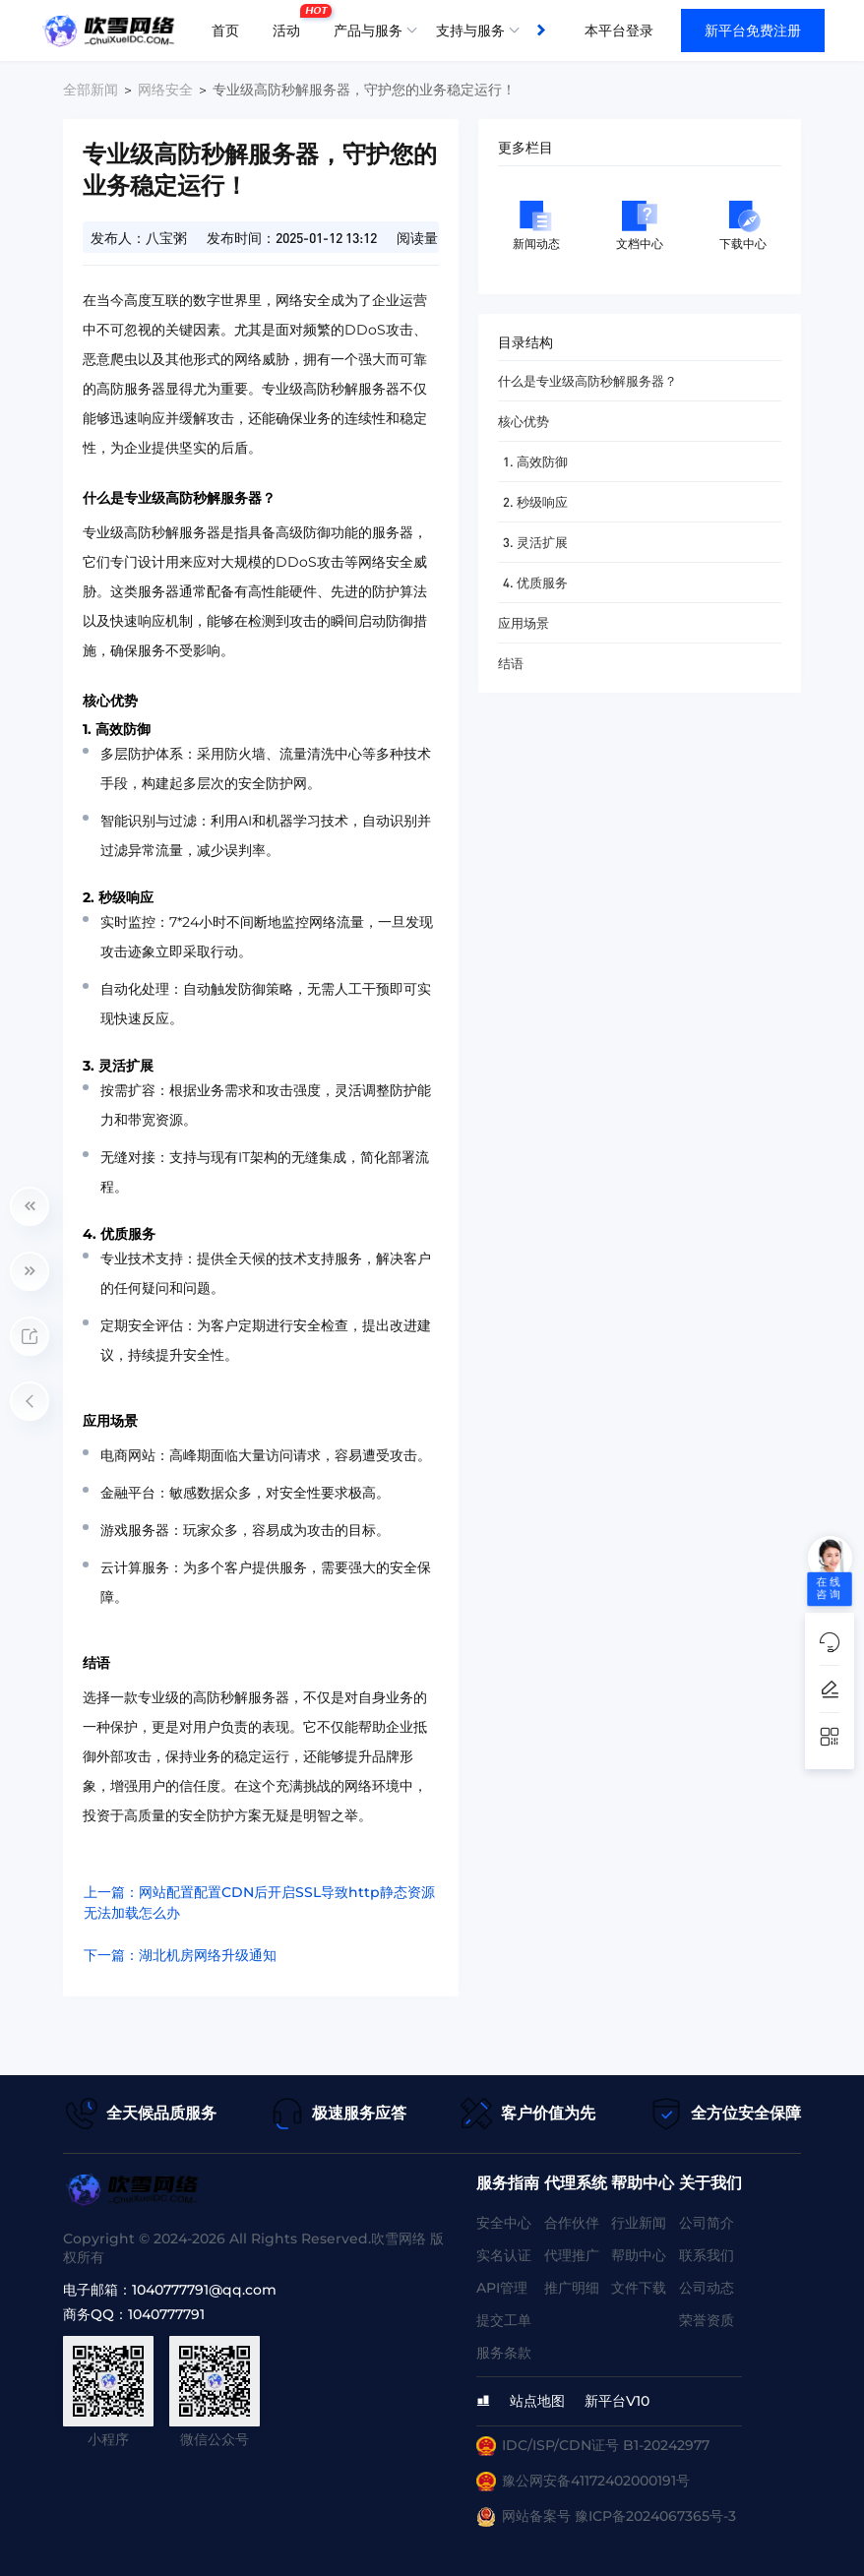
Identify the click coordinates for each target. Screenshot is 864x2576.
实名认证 (503, 2255)
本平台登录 (619, 30)
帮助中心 (638, 2255)
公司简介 (706, 2223)
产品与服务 (368, 30)
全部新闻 (90, 89)
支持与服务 (470, 30)
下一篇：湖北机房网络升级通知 (180, 1955)
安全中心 (503, 2223)
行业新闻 (638, 2223)
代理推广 (571, 2255)
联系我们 (706, 2255)
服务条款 (503, 2352)
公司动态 (706, 2288)
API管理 (501, 2288)
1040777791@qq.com (204, 2290)
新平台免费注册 (753, 30)
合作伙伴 (571, 2223)
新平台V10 (617, 2401)
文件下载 (638, 2288)
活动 (291, 22)
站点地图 (537, 2401)
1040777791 (166, 2314)
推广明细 (571, 2288)
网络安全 (165, 89)
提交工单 (503, 2320)
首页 (225, 30)
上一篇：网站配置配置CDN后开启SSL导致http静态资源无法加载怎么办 (259, 1902)
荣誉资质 (706, 2320)
